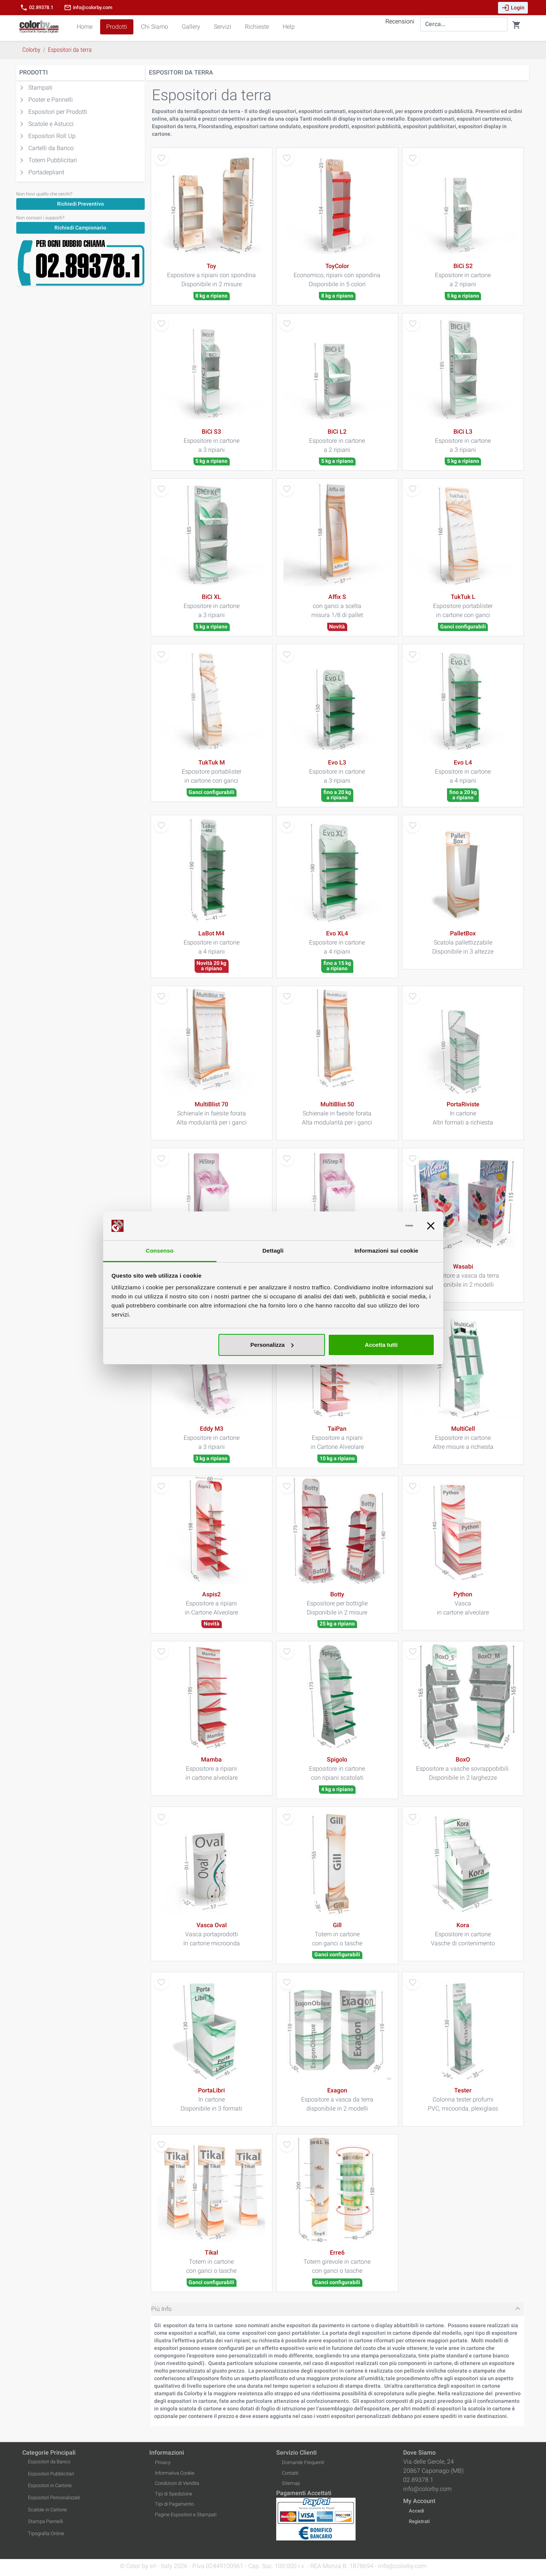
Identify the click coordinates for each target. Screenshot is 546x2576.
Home (85, 26)
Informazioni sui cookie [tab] (386, 1250)
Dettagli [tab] (273, 1250)
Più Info (161, 2308)
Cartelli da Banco (51, 148)
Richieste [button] (257, 26)
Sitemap (291, 2483)
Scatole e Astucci (51, 123)
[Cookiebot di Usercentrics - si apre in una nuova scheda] (380, 1225)
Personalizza (272, 1345)
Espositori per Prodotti (57, 111)
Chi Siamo (154, 26)
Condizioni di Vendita (177, 2483)
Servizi (222, 26)
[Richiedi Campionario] (80, 227)
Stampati (40, 87)
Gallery (191, 26)
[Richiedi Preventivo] (80, 203)
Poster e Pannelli (50, 99)
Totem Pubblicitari (52, 160)
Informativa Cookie (175, 2473)
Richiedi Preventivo (80, 204)
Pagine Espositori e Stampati (186, 2514)
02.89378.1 (36, 7)
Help (289, 26)
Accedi (416, 2511)
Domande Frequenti (303, 2462)
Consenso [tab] (159, 1250)
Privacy (162, 2462)
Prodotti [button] (116, 26)
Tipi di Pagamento (174, 2504)
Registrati (419, 2521)
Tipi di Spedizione (173, 2494)
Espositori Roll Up (52, 136)
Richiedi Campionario (80, 228)
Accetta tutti (381, 1345)
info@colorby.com (88, 7)
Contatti (290, 2473)
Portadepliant (46, 172)
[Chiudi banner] (431, 1226)
